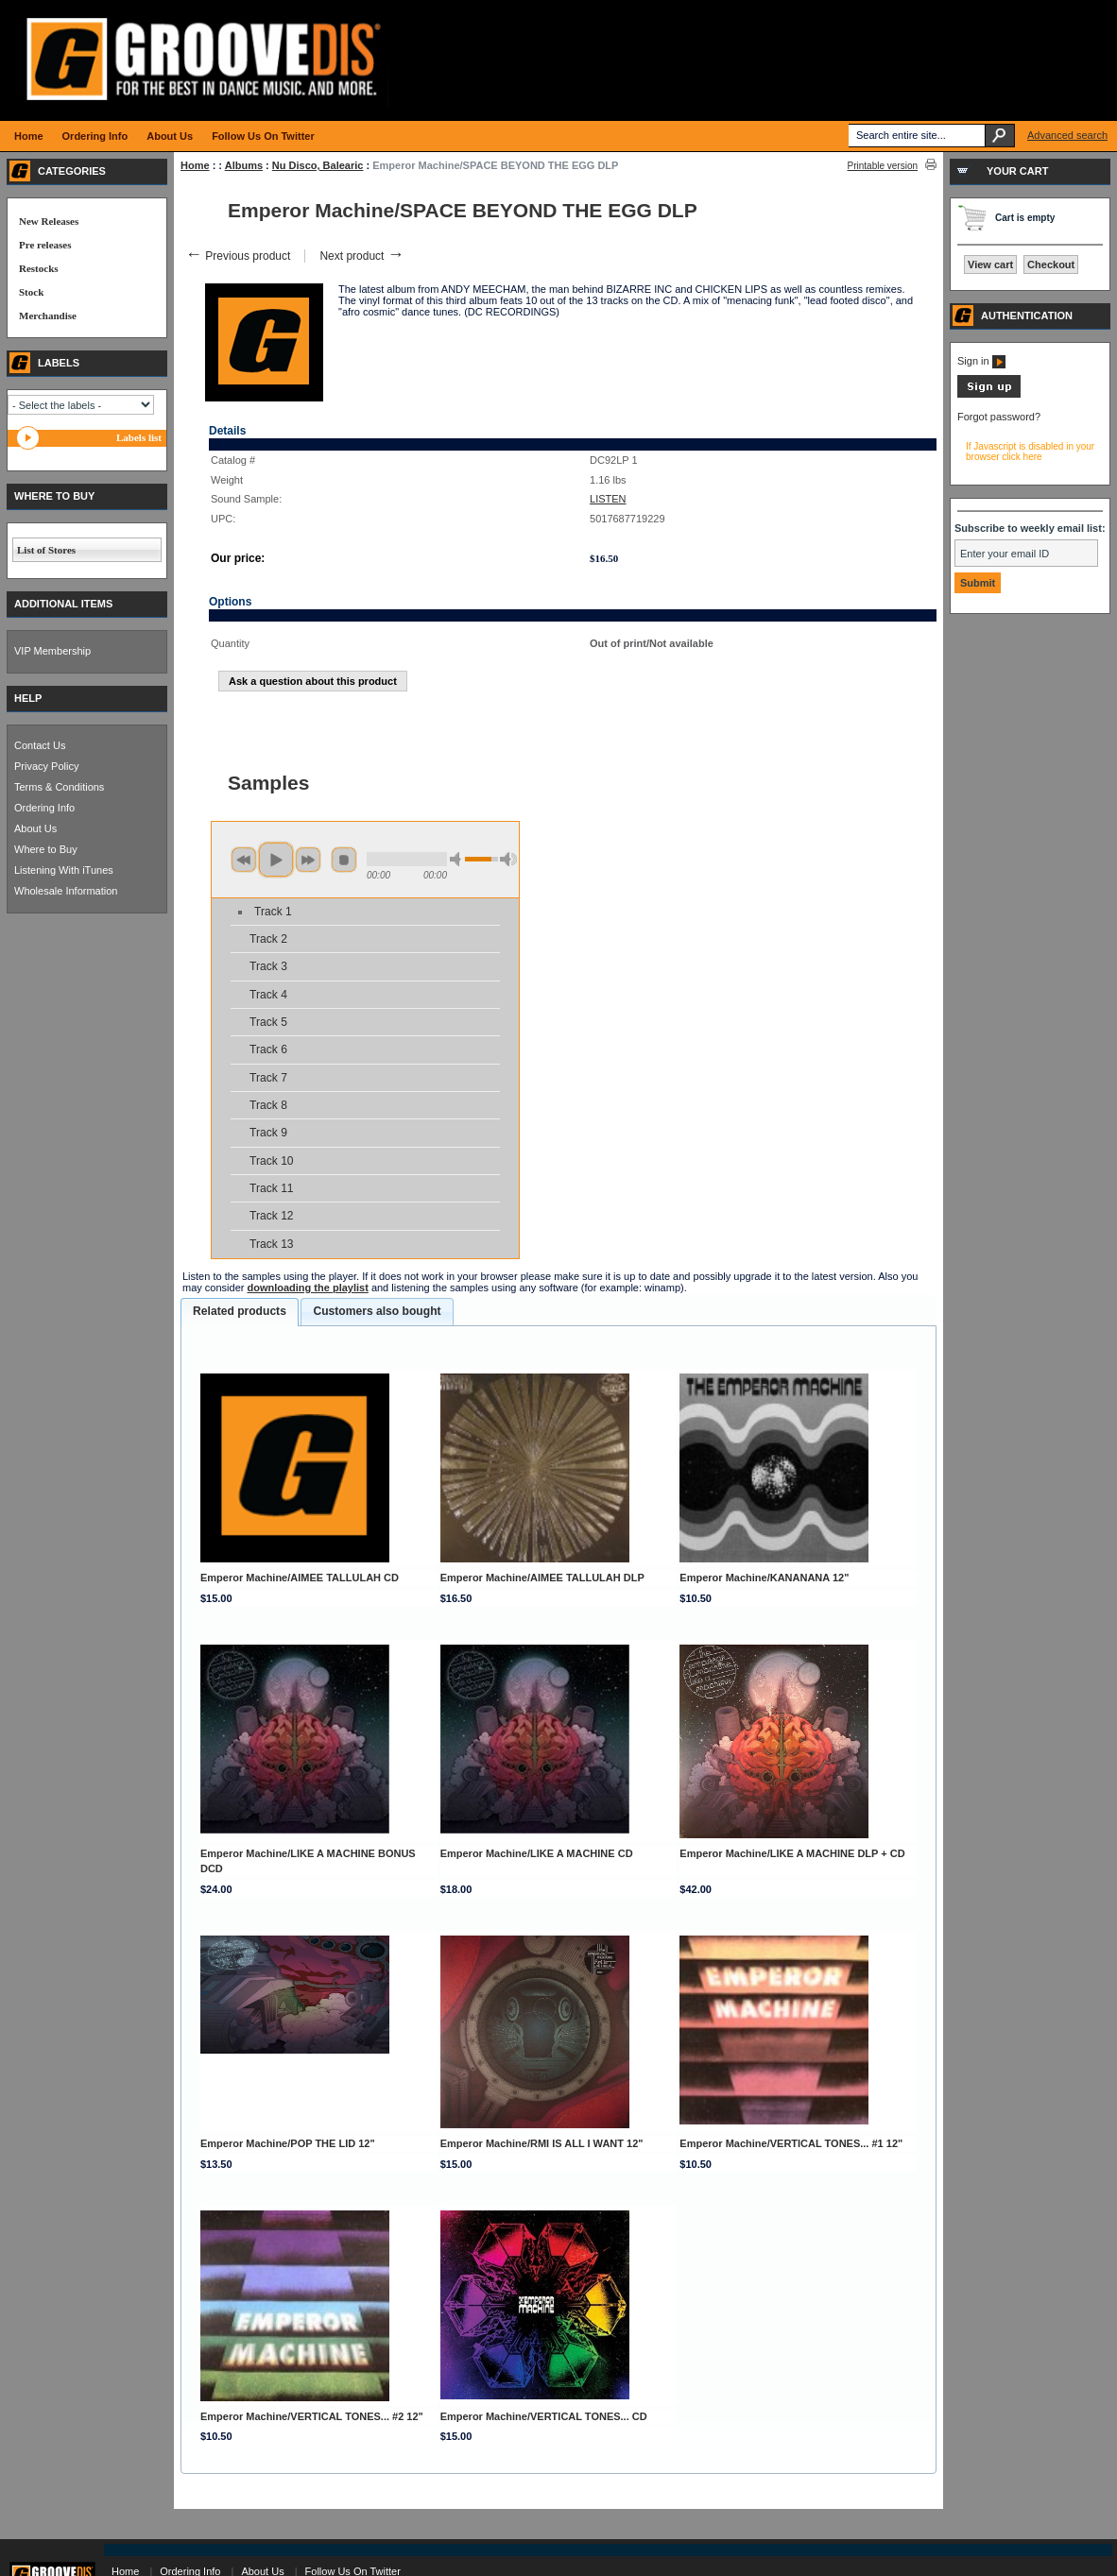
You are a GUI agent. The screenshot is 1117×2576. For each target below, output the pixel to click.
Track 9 (268, 1132)
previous (244, 859)
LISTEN (608, 498)
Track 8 (268, 1105)
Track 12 (271, 1215)
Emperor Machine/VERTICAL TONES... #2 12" (311, 2416)
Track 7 (268, 1077)
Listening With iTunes (63, 870)
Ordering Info (44, 807)
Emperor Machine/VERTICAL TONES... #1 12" (790, 2143)
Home (195, 165)
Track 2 (268, 939)
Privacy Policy (46, 766)
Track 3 (268, 966)
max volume (508, 859)
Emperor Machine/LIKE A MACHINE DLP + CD (791, 1853)
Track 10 (271, 1161)
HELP (28, 698)
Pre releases (45, 244)
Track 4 (268, 994)
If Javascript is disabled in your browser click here (1030, 451)
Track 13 (271, 1244)
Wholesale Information (65, 890)
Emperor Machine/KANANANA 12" (764, 1577)
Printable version (883, 166)
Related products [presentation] (239, 1311)
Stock (31, 292)
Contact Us (39, 745)
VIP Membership (52, 651)
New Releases (48, 221)
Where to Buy (45, 849)
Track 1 (273, 911)
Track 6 (268, 1049)
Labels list (139, 437)
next (308, 859)
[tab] (239, 1312)
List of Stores (46, 549)
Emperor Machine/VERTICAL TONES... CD (543, 2416)
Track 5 (268, 1022)
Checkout (1050, 264)
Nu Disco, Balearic (318, 165)
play (276, 860)
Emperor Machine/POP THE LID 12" (287, 2143)
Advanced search (1067, 135)
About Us (35, 828)
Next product (361, 256)
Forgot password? (998, 416)
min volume (458, 859)
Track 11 (271, 1188)
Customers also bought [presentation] (376, 1311)
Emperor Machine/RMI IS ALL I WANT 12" (542, 2143)
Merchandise (48, 315)
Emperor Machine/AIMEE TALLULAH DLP (542, 1577)
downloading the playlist (307, 1287)
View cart (990, 264)
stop (344, 859)
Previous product (237, 256)
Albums (244, 165)
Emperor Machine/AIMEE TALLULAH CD (299, 1577)
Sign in (981, 361)
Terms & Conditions (59, 787)
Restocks (39, 268)
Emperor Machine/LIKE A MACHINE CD (536, 1853)
